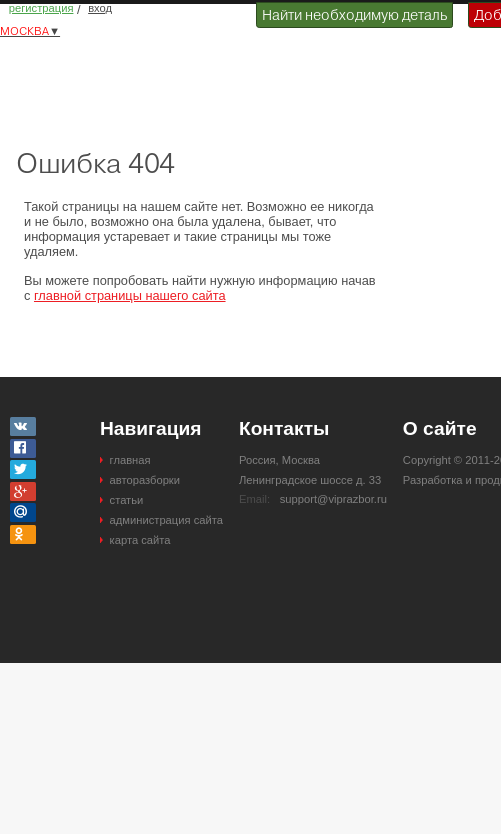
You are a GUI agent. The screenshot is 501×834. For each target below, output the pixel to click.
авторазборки (145, 480)
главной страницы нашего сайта (130, 295)
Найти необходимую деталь (354, 15)
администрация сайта (166, 520)
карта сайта (140, 540)
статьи (127, 500)
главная (130, 460)
